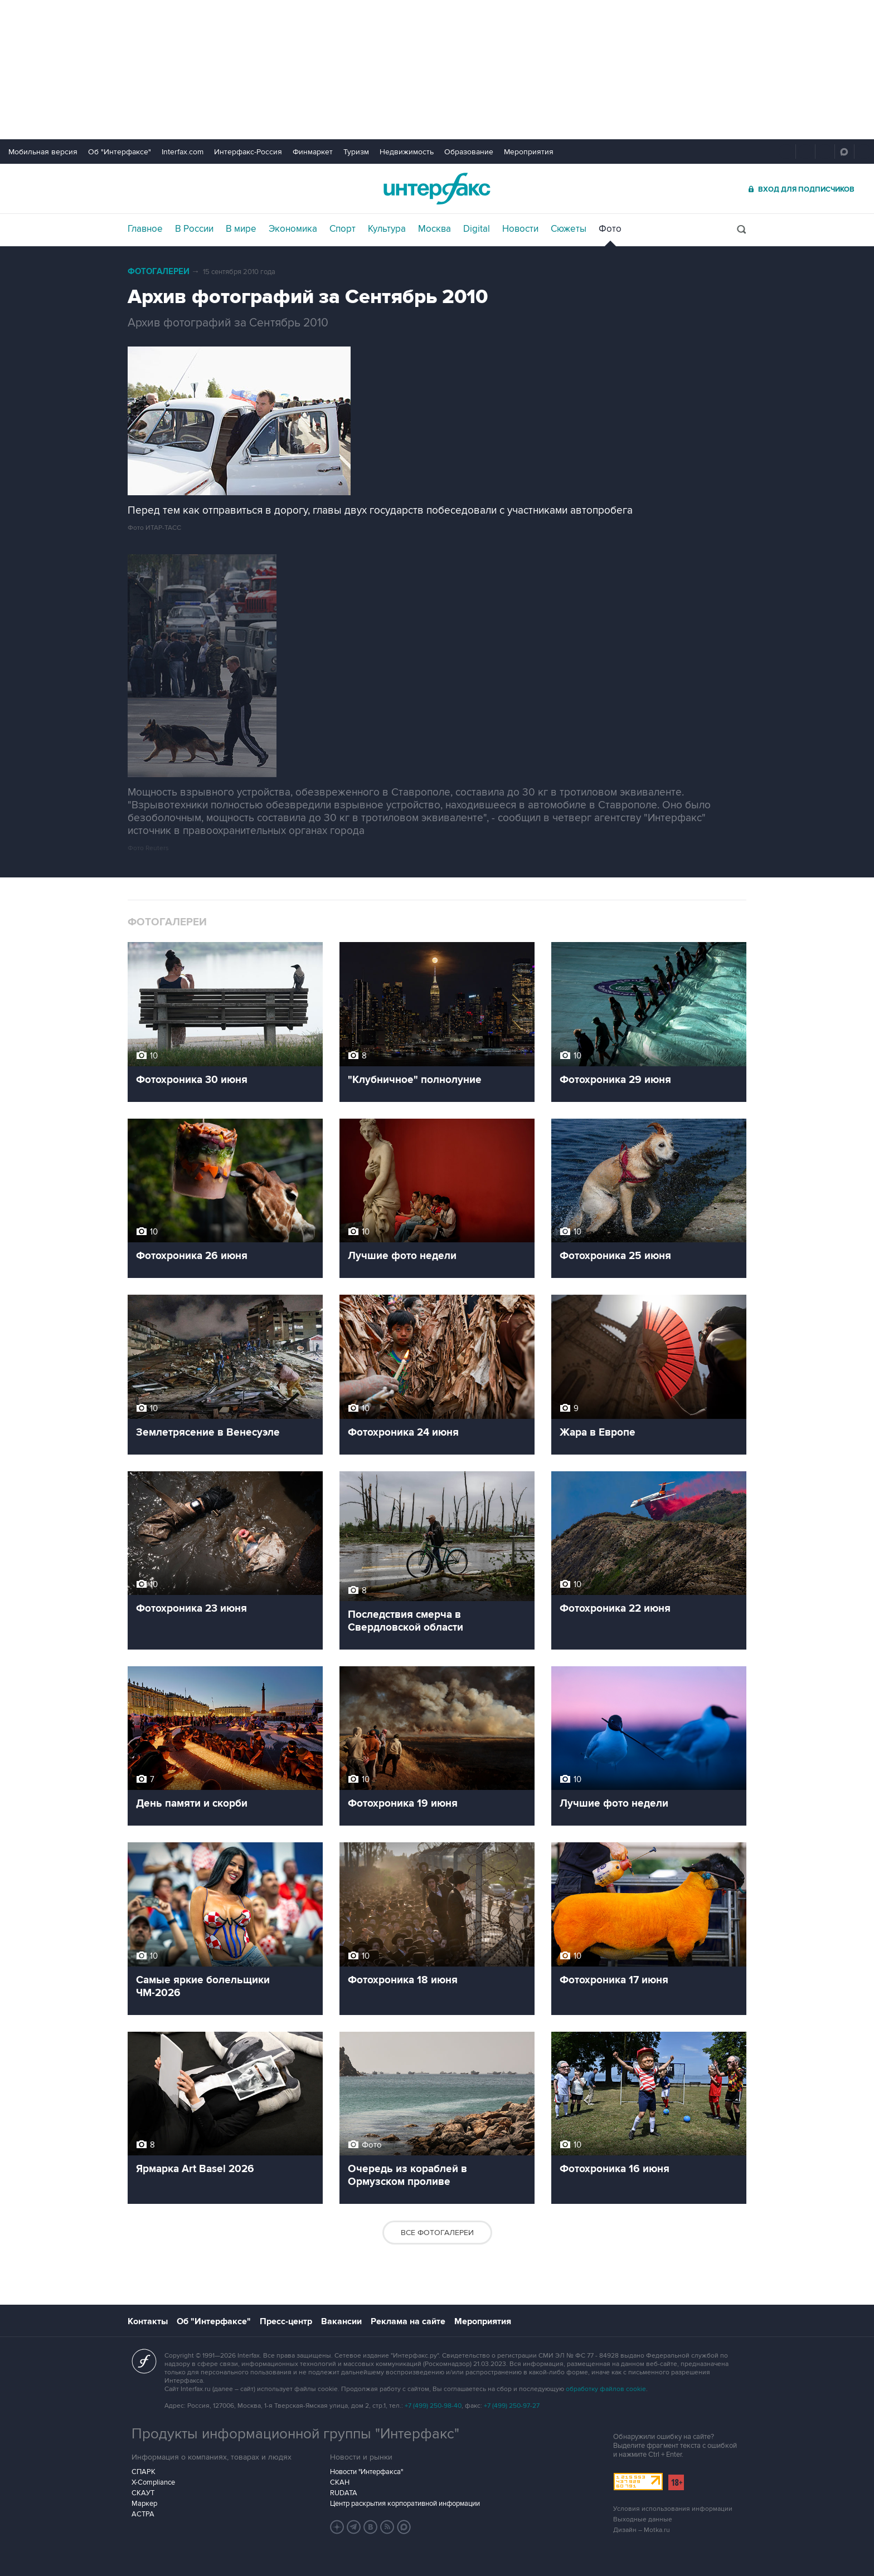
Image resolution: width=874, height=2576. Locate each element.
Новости (520, 229)
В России (194, 229)
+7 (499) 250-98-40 (433, 2406)
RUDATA (343, 2493)
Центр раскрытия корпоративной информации (405, 2503)
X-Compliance (153, 2482)
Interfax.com (182, 152)
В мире (241, 229)
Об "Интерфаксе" (119, 152)
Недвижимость (407, 152)
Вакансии (341, 2321)
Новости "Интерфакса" (366, 2471)
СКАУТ (143, 2493)
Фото (610, 229)
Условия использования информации (672, 2509)
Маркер (144, 2503)
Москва (434, 229)
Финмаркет (313, 152)
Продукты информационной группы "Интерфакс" (295, 2434)
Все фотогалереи (437, 2232)
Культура (387, 229)
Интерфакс (437, 188)
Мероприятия (528, 152)
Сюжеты (568, 229)
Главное (145, 229)
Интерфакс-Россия (248, 152)
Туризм (356, 152)
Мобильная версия (42, 152)
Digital (476, 229)
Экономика (293, 229)
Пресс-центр (286, 2321)
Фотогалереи (159, 271)
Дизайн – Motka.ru (641, 2530)
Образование (468, 152)
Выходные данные (642, 2519)
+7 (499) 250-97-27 (512, 2406)
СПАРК (144, 2471)
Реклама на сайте (408, 2321)
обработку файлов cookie (606, 2389)
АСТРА (143, 2514)
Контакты (148, 2321)
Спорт (342, 229)
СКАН (339, 2482)
